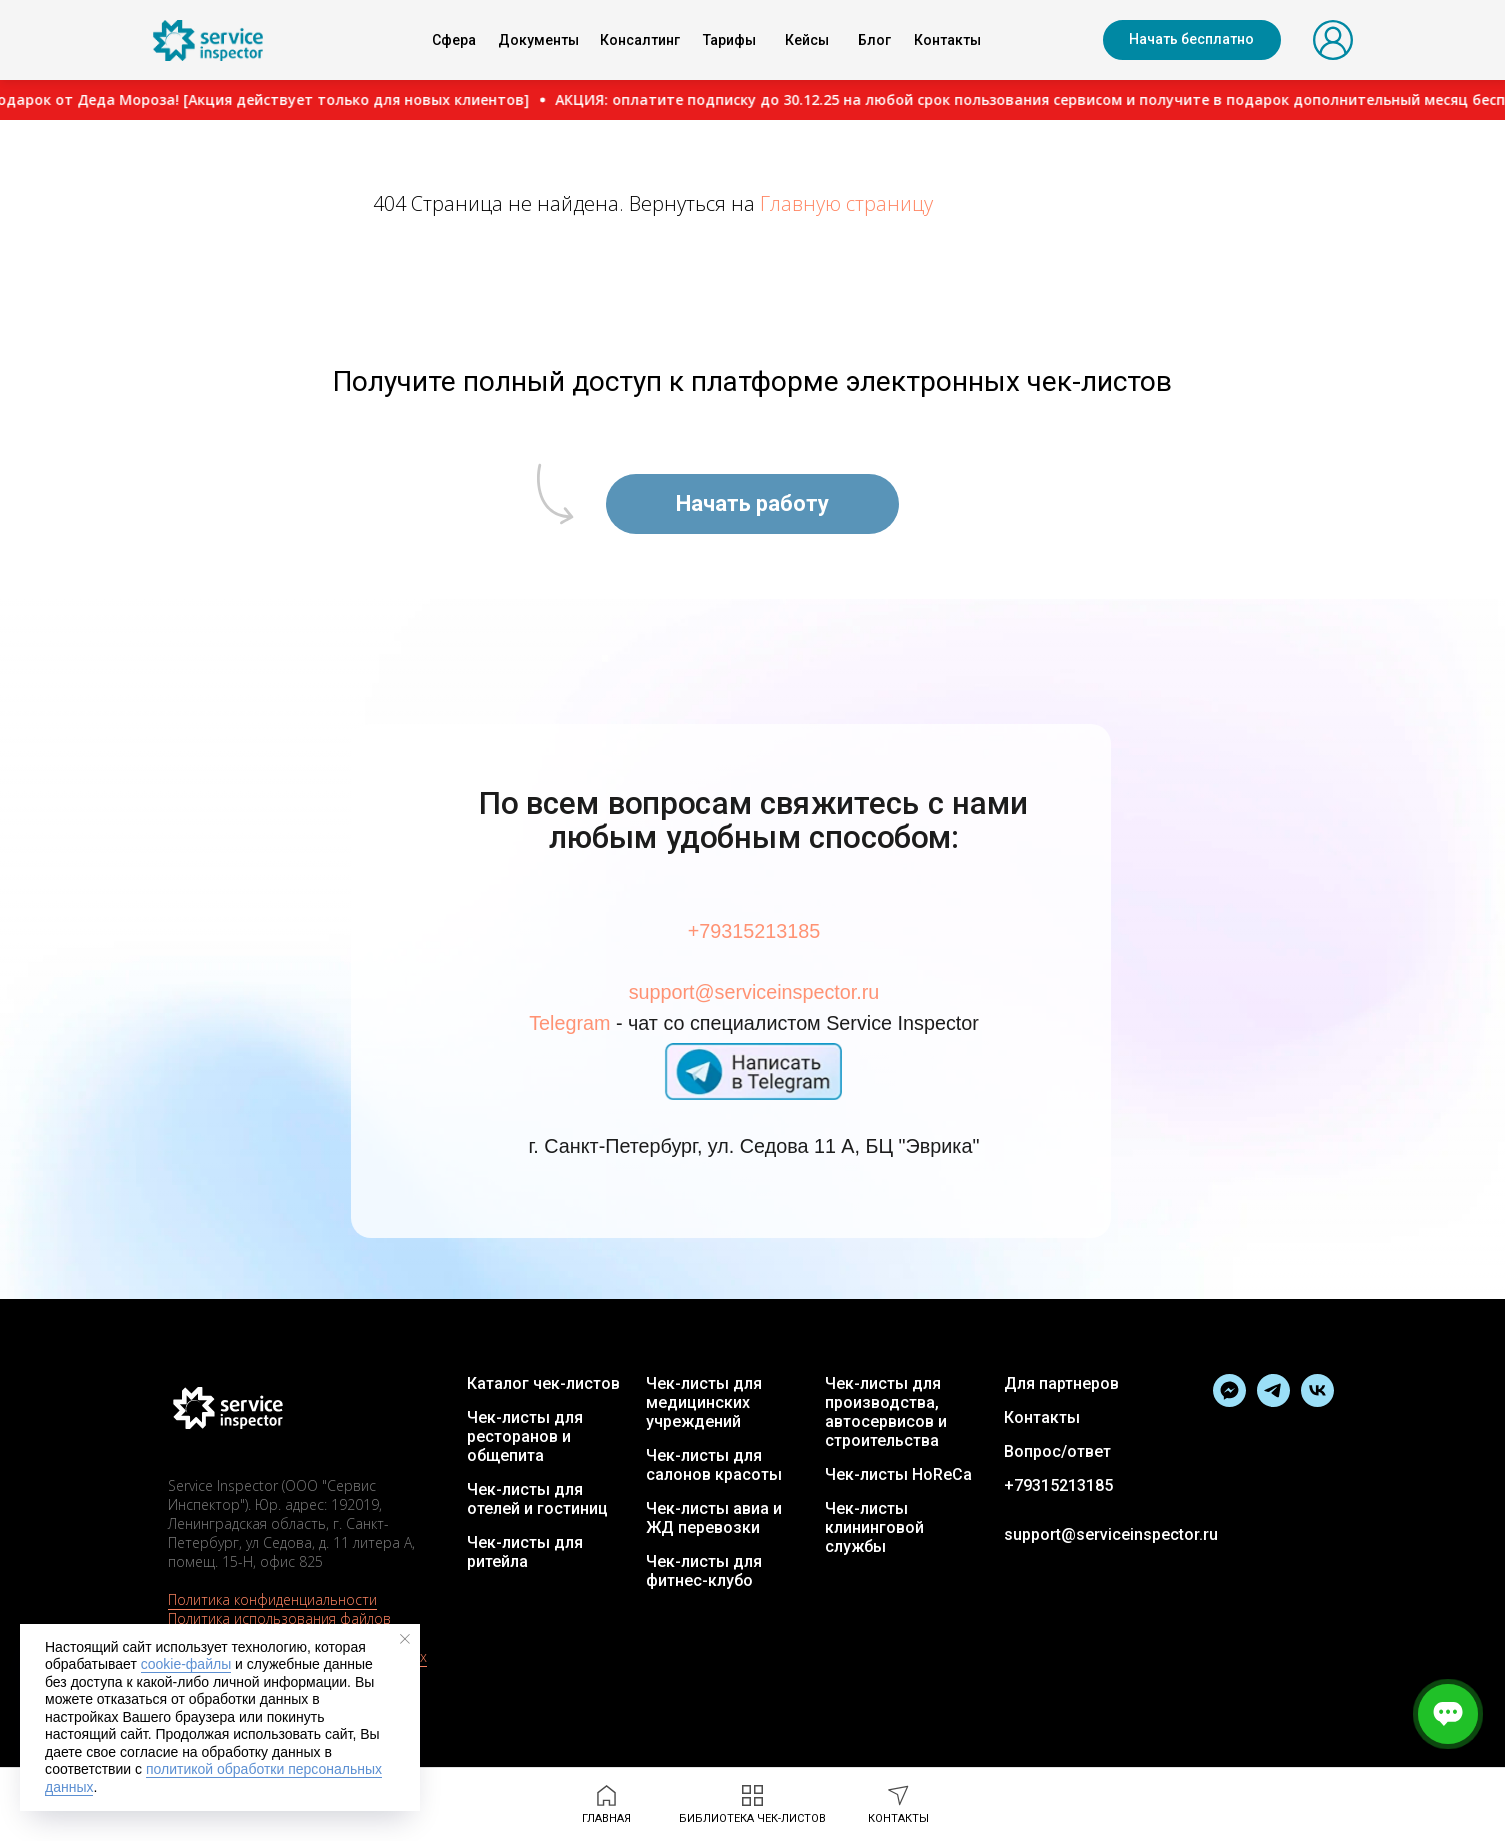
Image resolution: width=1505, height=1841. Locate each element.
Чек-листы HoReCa (898, 1474)
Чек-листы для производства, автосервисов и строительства (886, 1412)
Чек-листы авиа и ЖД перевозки (714, 1518)
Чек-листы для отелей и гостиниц (537, 1499)
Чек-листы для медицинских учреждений (704, 1402)
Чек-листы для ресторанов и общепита (525, 1436)
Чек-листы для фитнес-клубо (704, 1571)
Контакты (1042, 1417)
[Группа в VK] (1317, 1401)
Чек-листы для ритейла (525, 1552)
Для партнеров (1061, 1383)
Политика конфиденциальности (272, 1599)
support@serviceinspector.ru (753, 995)
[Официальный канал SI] (1273, 1401)
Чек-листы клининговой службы (874, 1527)
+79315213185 (753, 937)
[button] (1192, 40)
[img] (208, 40)
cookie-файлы (186, 1664)
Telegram (581, 1024)
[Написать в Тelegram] (1229, 1401)
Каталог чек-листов (543, 1383)
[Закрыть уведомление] (405, 1639)
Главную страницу (846, 203)
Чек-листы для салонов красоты (714, 1465)
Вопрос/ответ (1057, 1451)
